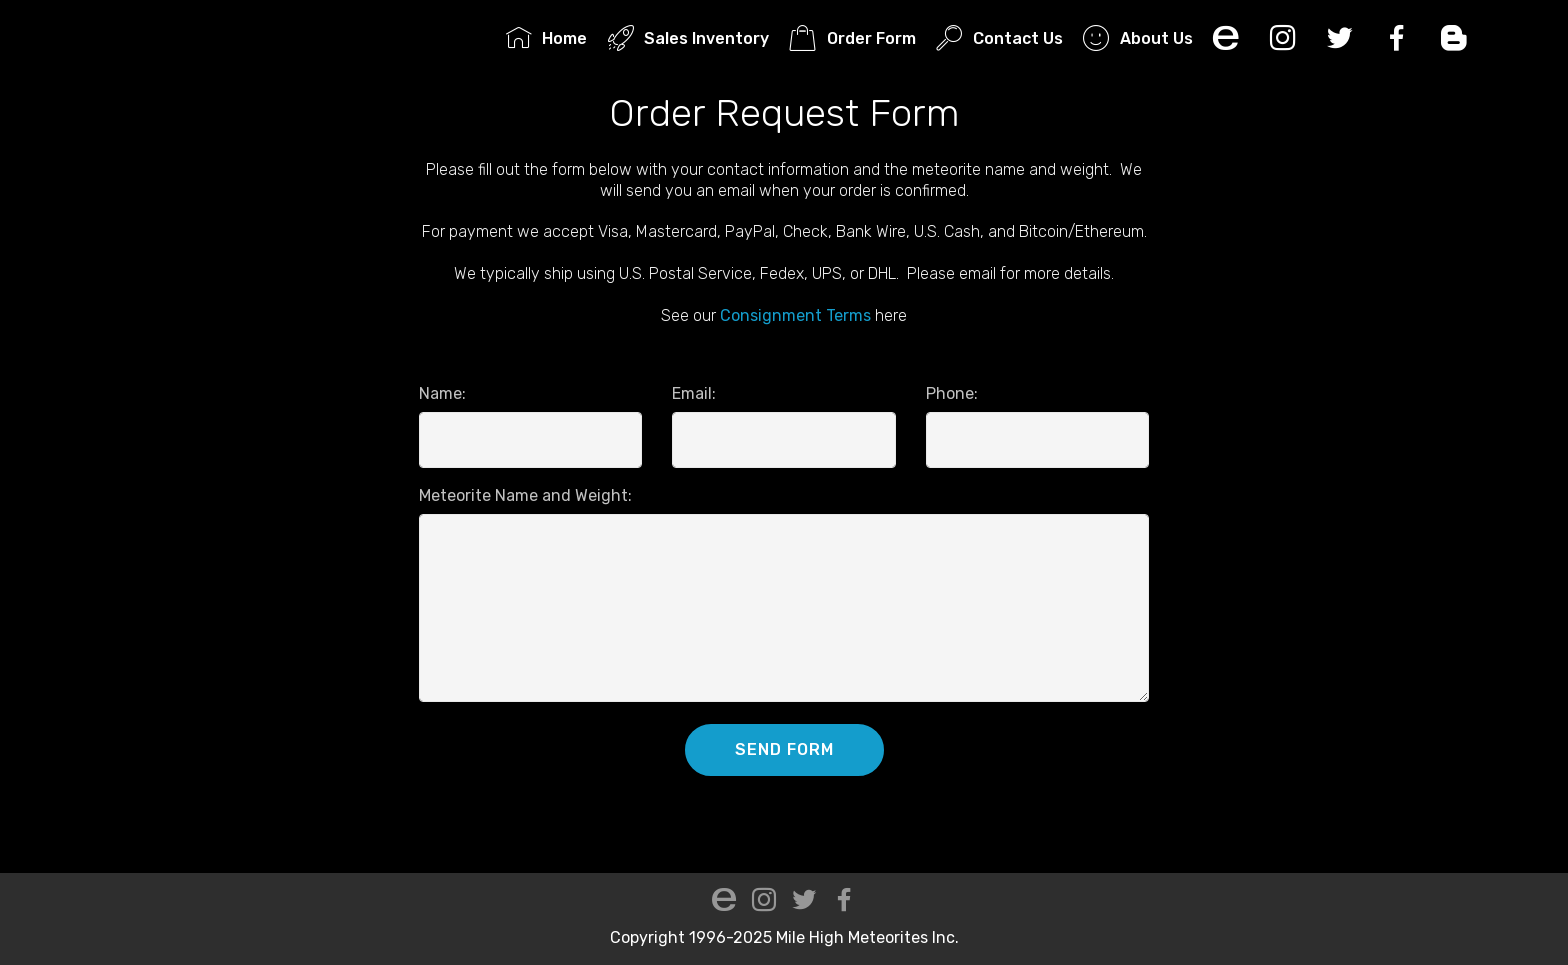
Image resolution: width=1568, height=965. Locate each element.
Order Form (852, 38)
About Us (1137, 38)
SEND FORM (784, 749)
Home (546, 38)
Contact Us (999, 38)
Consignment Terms (795, 315)
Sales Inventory (688, 38)
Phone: (952, 393)
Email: (694, 393)
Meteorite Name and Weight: (525, 495)
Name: (442, 393)
